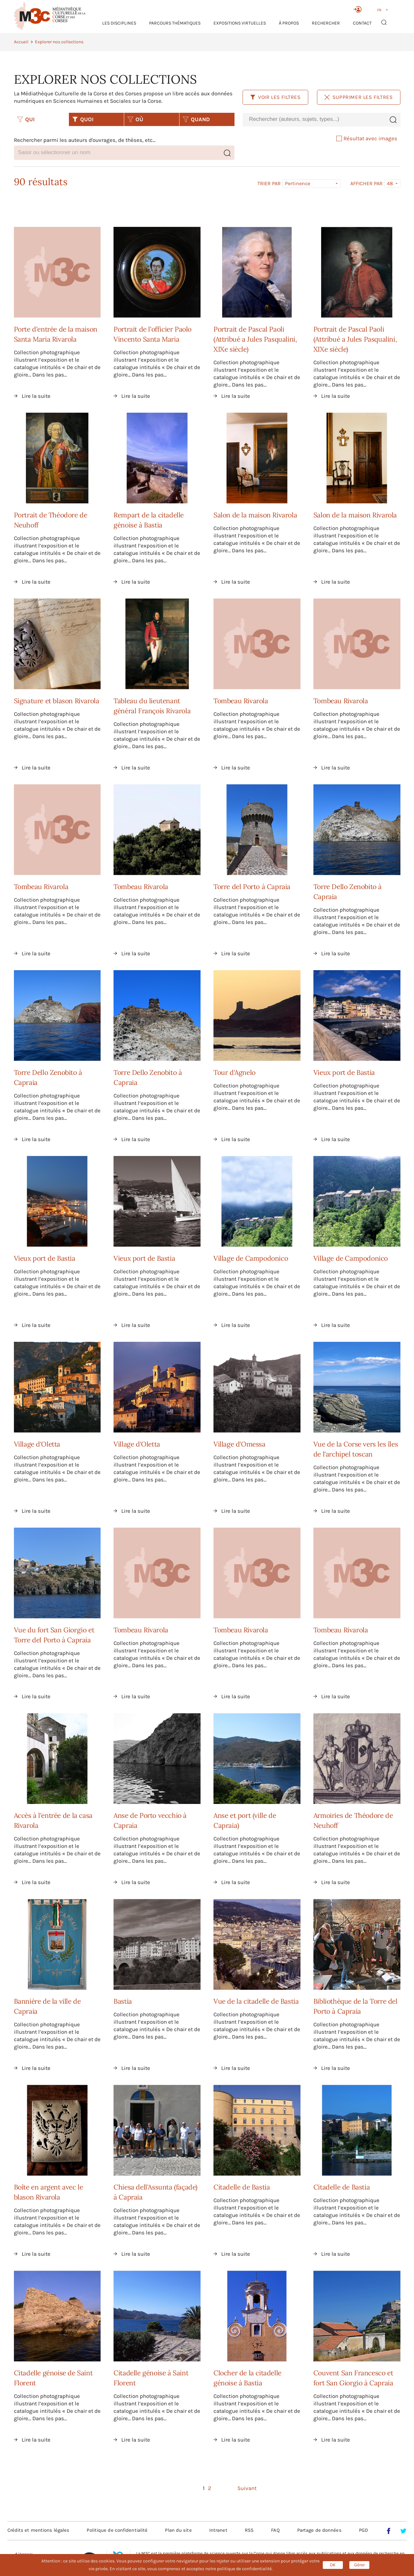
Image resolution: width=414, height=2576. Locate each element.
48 (390, 183)
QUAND (196, 119)
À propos (289, 23)
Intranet (218, 2530)
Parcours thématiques (175, 23)
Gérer (359, 2565)
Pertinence (297, 183)
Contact (362, 23)
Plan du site (178, 2530)
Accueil (21, 42)
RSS (249, 2530)
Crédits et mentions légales (38, 2530)
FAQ (275, 2530)
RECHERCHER (326, 23)
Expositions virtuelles (239, 23)
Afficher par (366, 183)
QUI (26, 119)
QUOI (82, 119)
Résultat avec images (366, 138)
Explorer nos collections (59, 42)
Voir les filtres (275, 97)
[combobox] (314, 119)
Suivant (246, 2488)
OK (333, 2565)
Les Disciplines (119, 23)
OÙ (135, 119)
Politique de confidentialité (117, 2530)
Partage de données (319, 2530)
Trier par (269, 183)
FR (379, 10)
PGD (363, 2530)
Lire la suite (36, 396)
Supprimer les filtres (358, 97)
